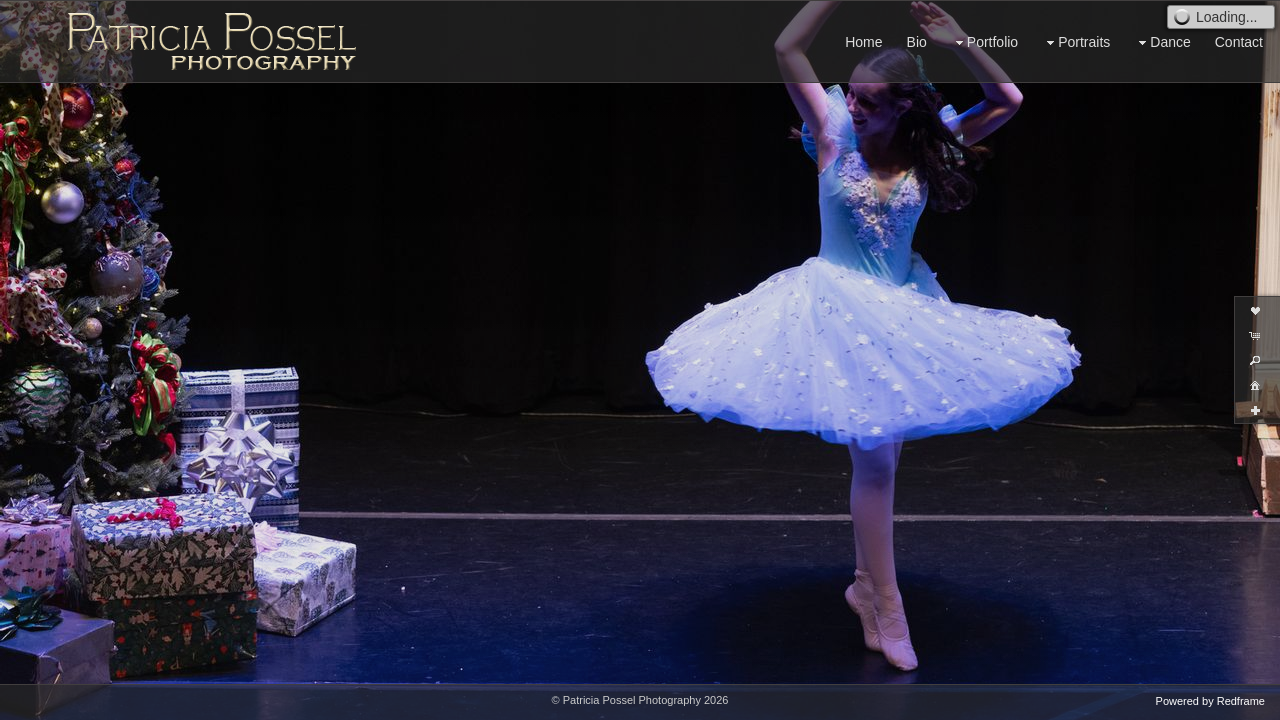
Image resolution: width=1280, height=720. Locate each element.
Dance (1162, 42)
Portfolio (984, 42)
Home (863, 42)
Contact (1239, 42)
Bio (917, 42)
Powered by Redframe (1210, 701)
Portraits (1076, 42)
